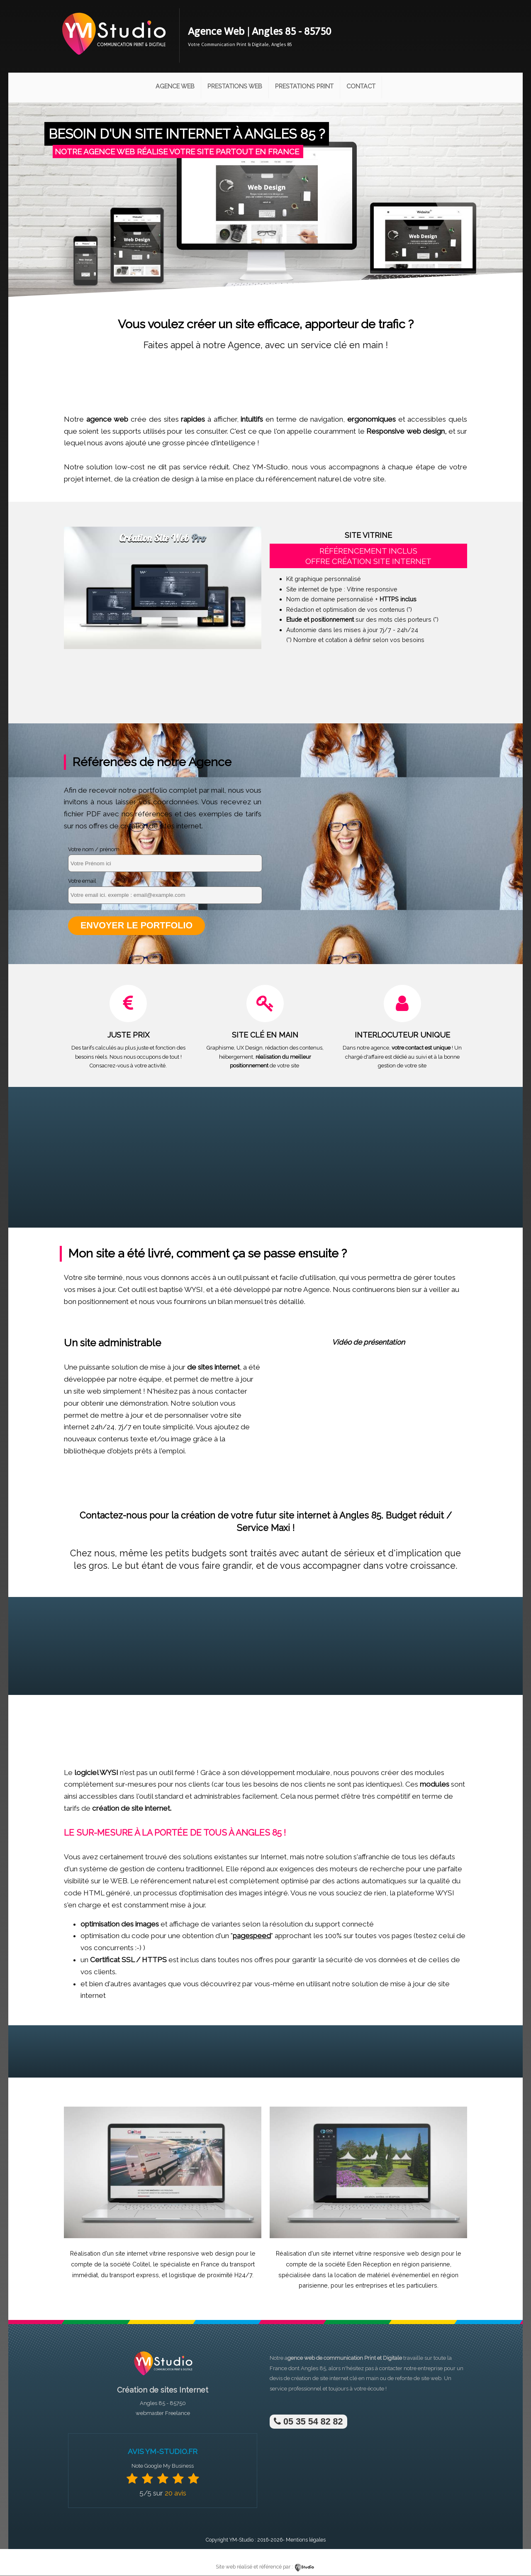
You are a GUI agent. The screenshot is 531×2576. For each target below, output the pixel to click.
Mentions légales (306, 2540)
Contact (360, 86)
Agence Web (175, 86)
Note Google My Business (163, 2466)
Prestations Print (304, 86)
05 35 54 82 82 (308, 2422)
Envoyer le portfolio (136, 926)
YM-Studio (241, 2540)
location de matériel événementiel (382, 2275)
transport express (134, 2275)
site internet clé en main (349, 2379)
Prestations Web (234, 86)
